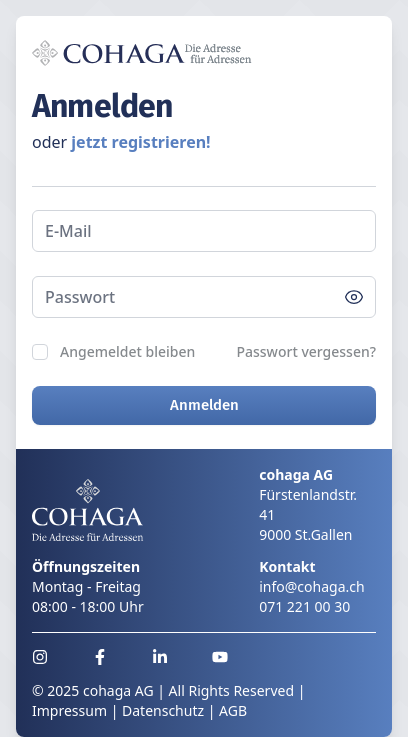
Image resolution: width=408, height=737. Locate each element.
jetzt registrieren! (140, 142)
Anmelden (204, 405)
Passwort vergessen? (306, 351)
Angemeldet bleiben (127, 351)
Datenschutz (163, 710)
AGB (233, 710)
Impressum (69, 710)
